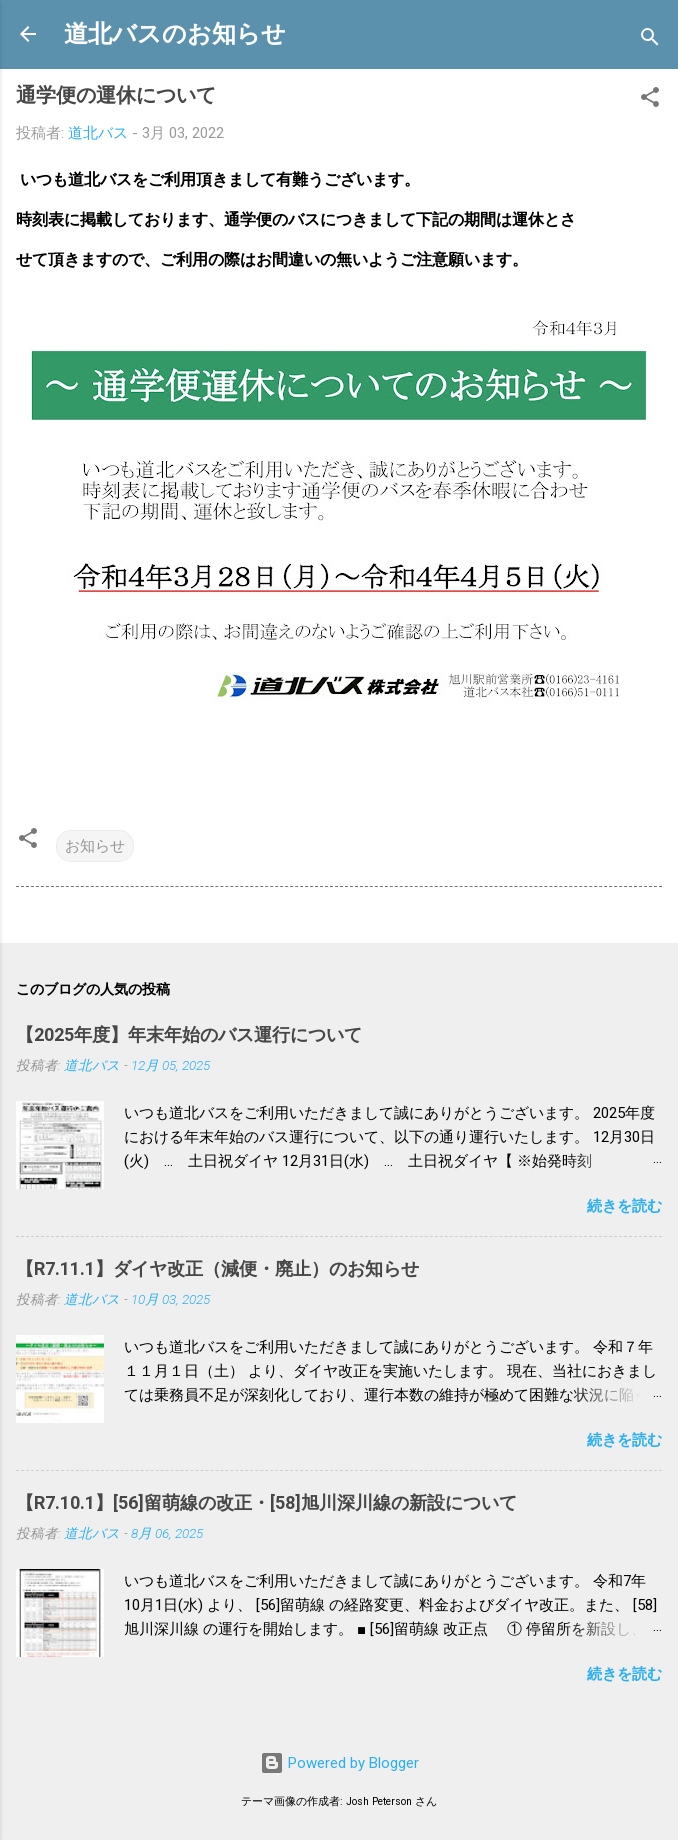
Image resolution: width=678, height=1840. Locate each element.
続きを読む (624, 1206)
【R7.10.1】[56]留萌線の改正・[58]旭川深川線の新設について (266, 1502)
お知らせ (95, 846)
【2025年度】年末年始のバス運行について (189, 1034)
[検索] (650, 40)
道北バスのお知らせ (175, 34)
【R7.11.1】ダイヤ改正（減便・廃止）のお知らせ (217, 1268)
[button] (650, 100)
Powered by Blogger (339, 1763)
